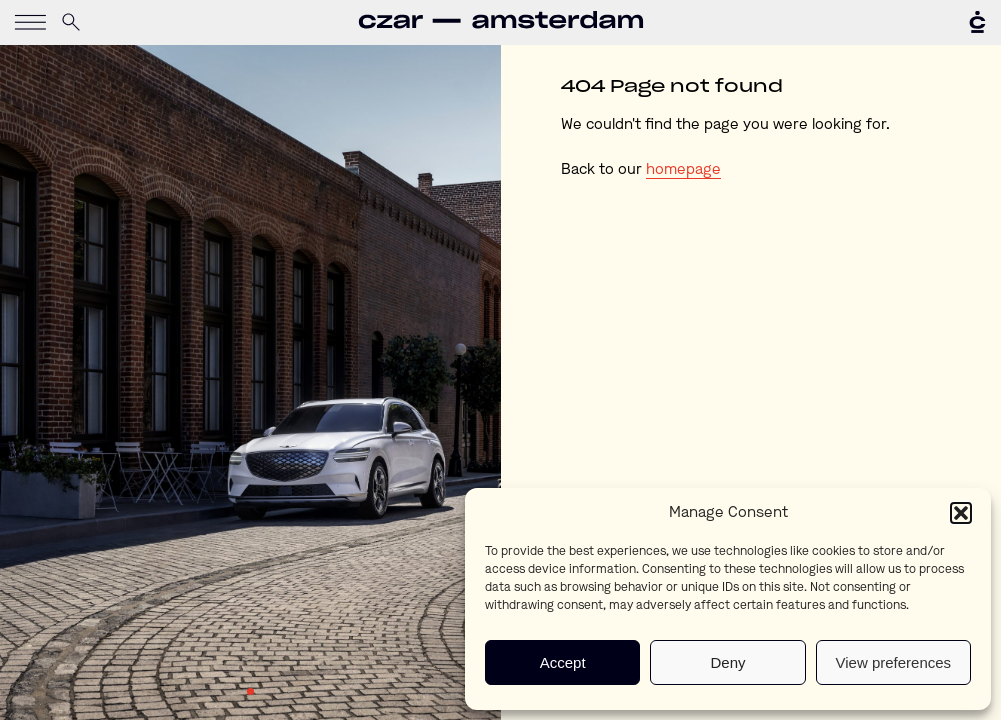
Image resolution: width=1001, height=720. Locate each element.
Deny (727, 662)
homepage (683, 170)
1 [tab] (251, 692)
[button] (961, 513)
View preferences (894, 662)
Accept (563, 662)
